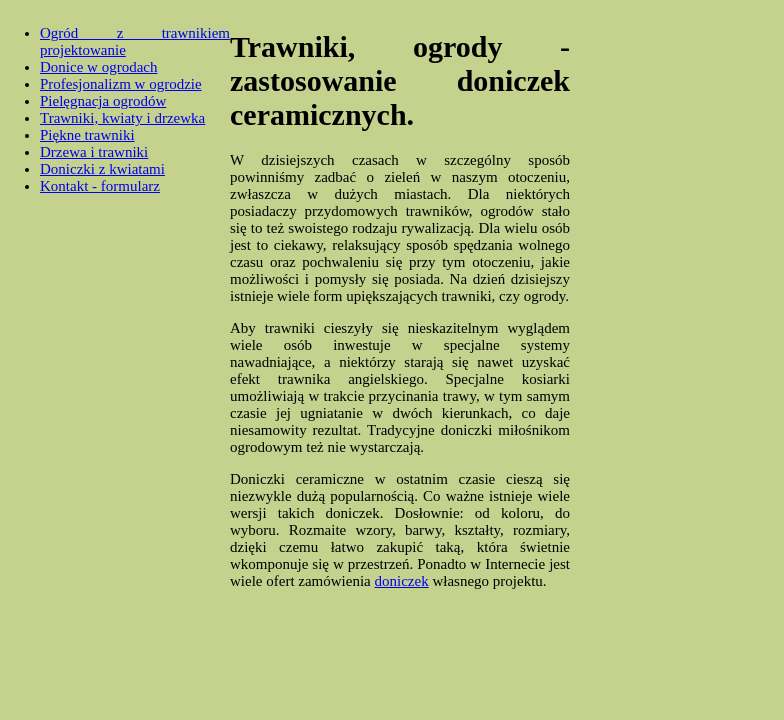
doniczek (402, 581)
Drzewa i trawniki (94, 152)
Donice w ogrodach (98, 67)
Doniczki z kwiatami (102, 169)
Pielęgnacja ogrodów (103, 101)
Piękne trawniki (87, 135)
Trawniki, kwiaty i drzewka (122, 118)
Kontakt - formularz (100, 186)
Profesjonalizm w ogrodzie (121, 84)
